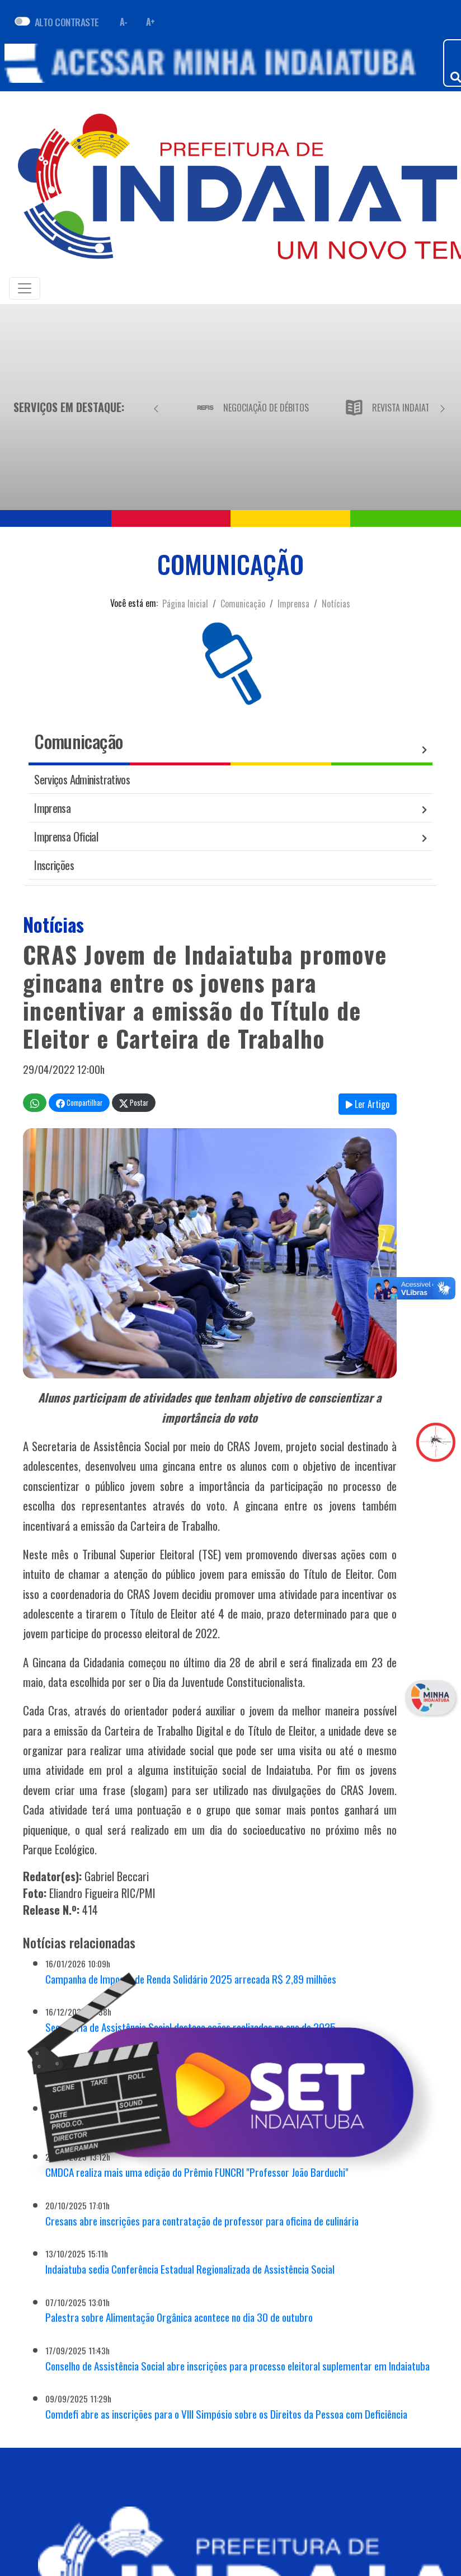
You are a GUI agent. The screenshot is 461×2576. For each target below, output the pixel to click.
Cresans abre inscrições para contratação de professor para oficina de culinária (202, 2221)
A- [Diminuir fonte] (124, 22)
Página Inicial (185, 603)
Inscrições (54, 864)
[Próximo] (443, 407)
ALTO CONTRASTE (67, 22)
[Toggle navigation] (24, 288)
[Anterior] (156, 407)
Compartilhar (79, 1102)
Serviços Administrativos (82, 779)
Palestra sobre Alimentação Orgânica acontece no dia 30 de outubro (179, 2317)
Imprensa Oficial (66, 836)
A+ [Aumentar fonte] (150, 22)
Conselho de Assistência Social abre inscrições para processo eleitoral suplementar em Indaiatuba (237, 2366)
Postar (133, 1102)
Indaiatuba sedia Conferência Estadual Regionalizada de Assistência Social (190, 2269)
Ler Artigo (367, 1104)
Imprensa (293, 603)
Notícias (336, 603)
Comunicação (242, 603)
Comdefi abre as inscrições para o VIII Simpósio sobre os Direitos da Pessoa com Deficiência (226, 2414)
